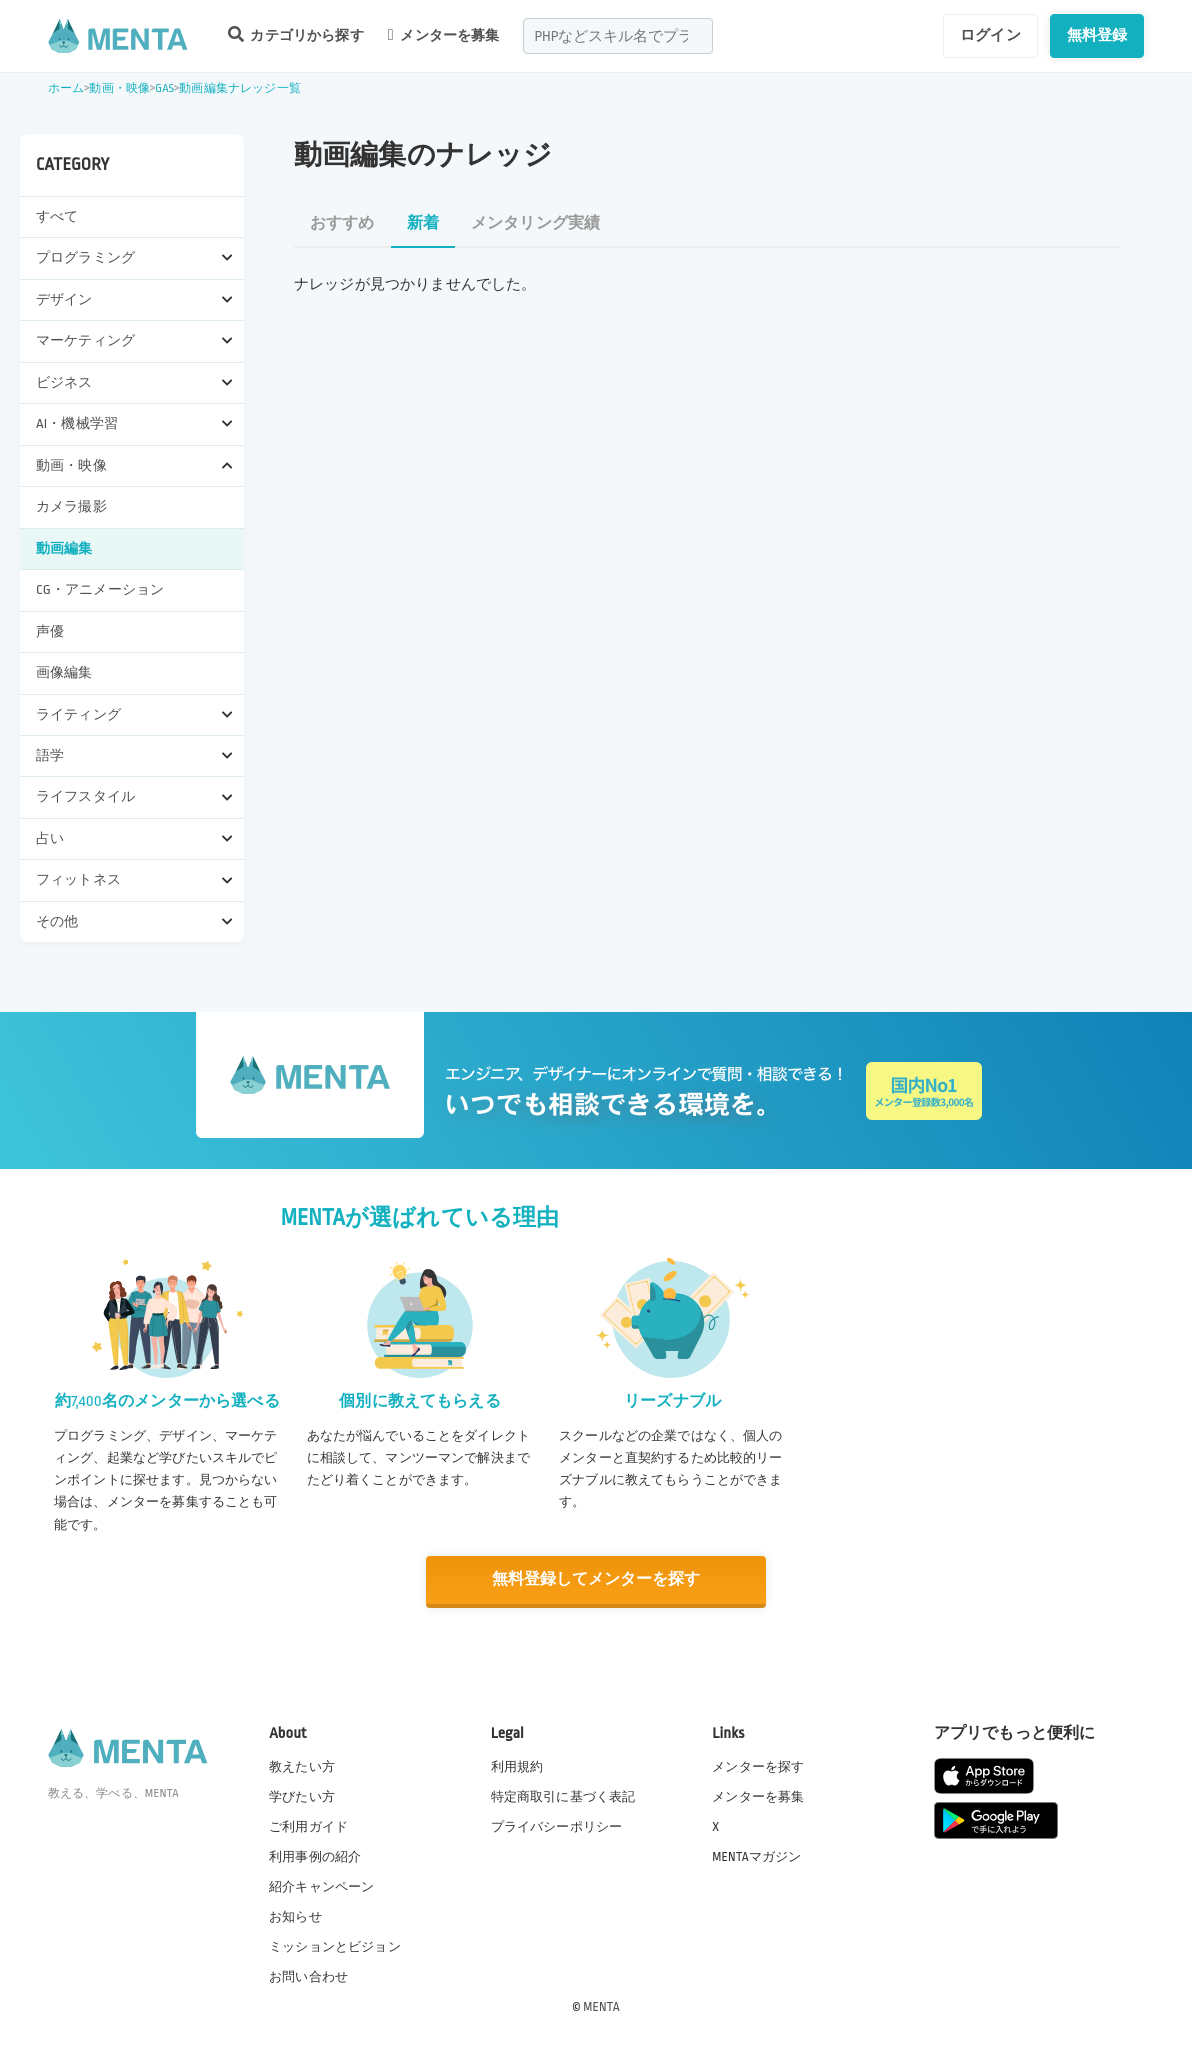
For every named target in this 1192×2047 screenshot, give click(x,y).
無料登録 (1097, 35)
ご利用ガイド (308, 1825)
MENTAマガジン (756, 1855)
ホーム (66, 88)
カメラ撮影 (71, 506)
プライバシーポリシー (557, 1825)
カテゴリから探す (296, 34)
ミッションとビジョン (335, 1946)
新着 (423, 223)
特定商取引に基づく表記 (563, 1795)
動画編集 (64, 548)
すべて (57, 216)
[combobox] (618, 36)
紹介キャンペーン (321, 1886)
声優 (50, 631)
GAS (164, 88)
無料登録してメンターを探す (596, 1579)
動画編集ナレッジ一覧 (240, 88)
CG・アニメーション (100, 589)
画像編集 (64, 672)
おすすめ (342, 223)
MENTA (601, 2006)
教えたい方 (302, 1765)
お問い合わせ (308, 1976)
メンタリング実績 (535, 223)
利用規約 (517, 1765)
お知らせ (295, 1916)
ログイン (990, 35)
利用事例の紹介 (315, 1855)
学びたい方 (302, 1795)
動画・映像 (119, 88)
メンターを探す (758, 1765)
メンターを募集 (444, 35)
